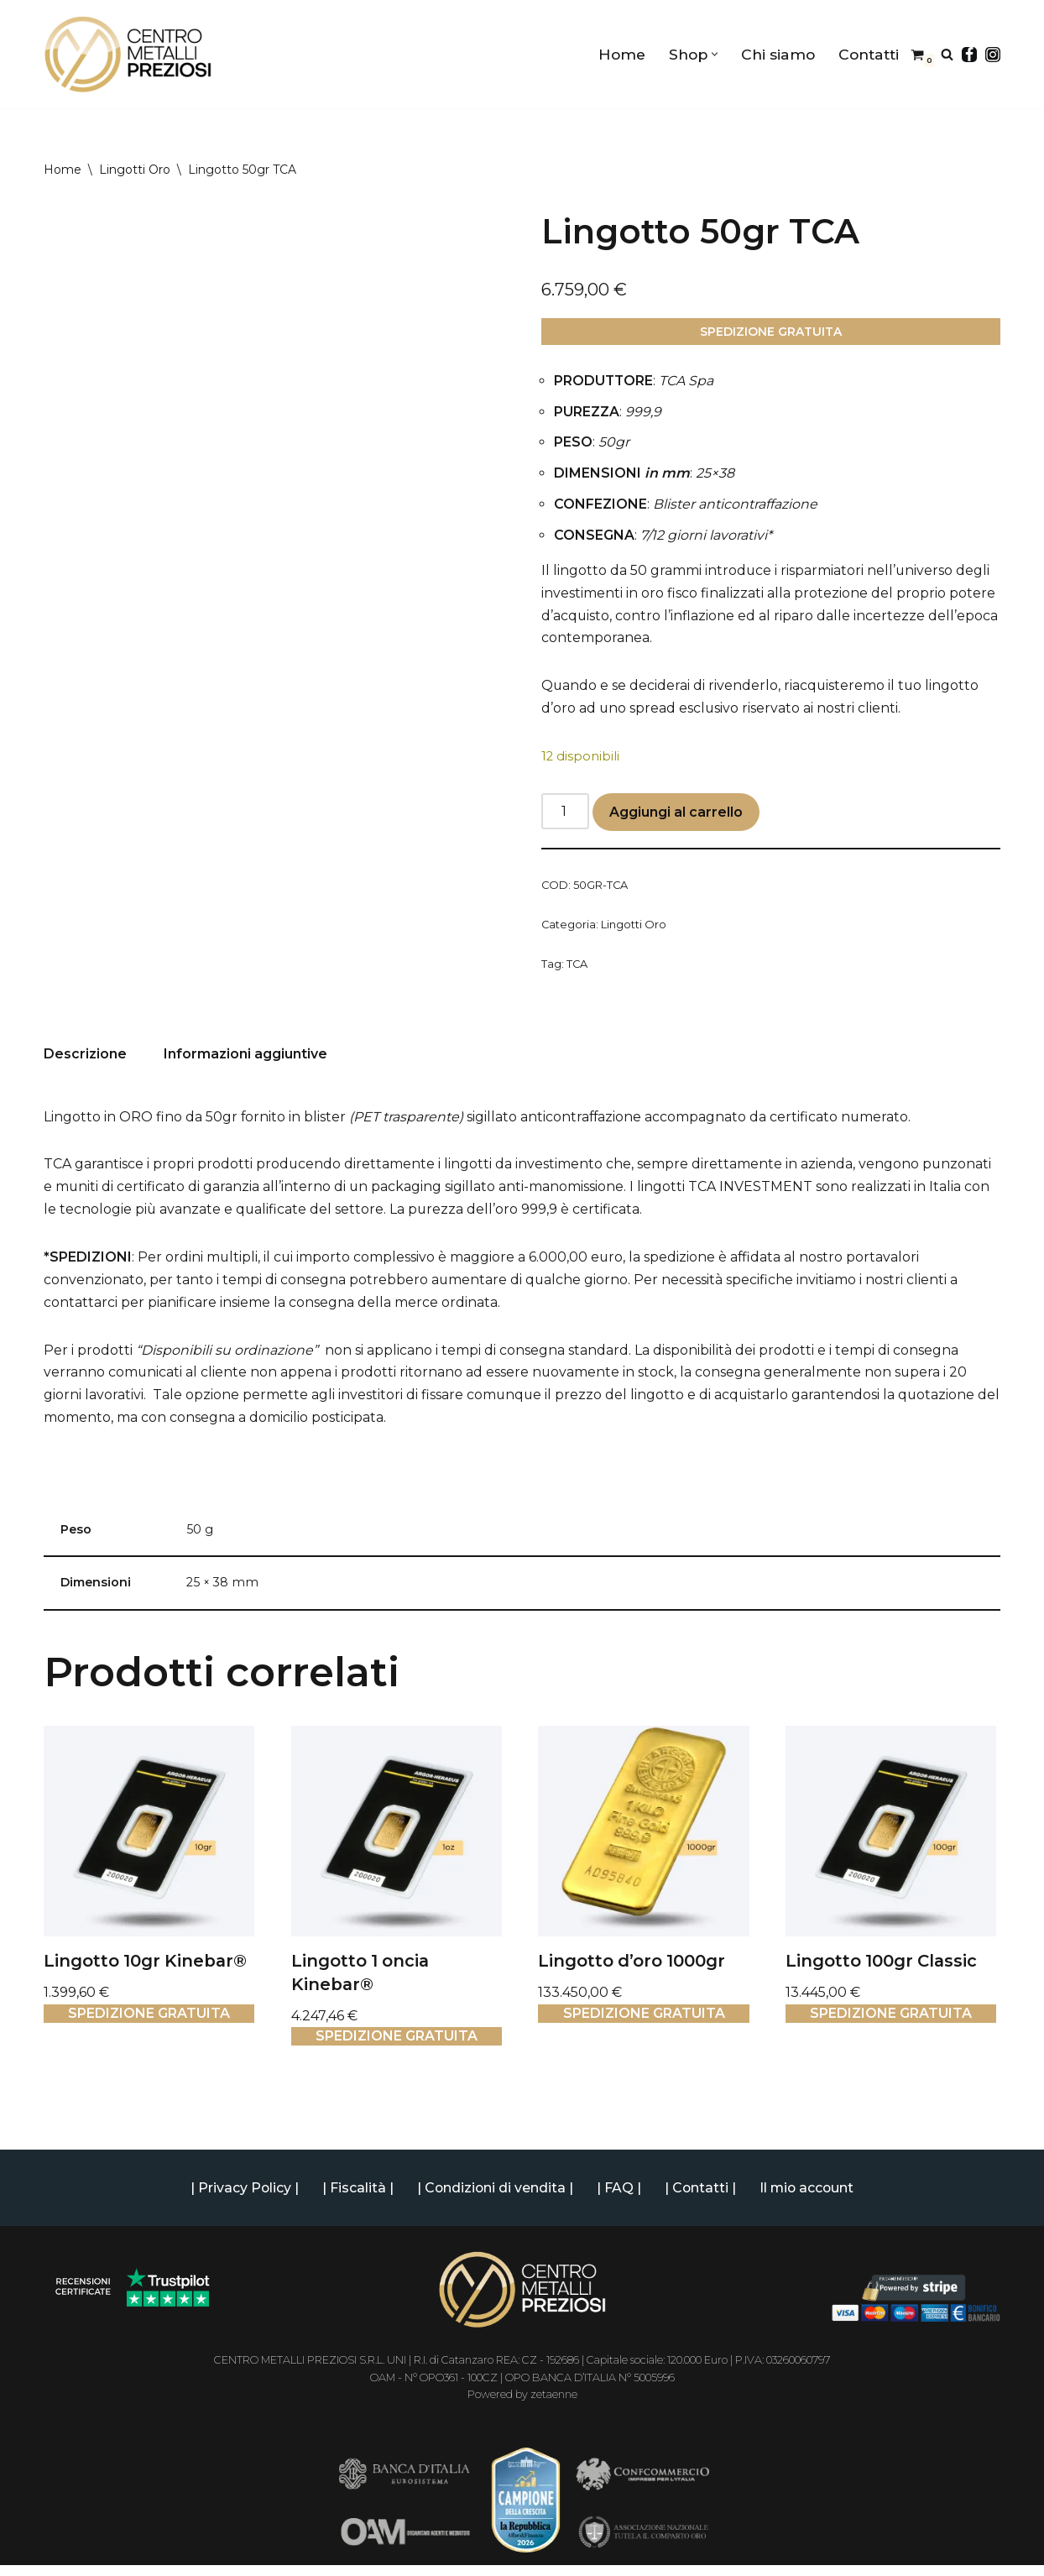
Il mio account (808, 2199)
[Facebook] (969, 54)
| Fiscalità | (356, 2199)
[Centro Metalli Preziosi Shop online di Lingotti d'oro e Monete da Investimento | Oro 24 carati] (127, 54)
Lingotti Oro (134, 169)
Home (619, 54)
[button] (713, 54)
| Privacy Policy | (242, 2199)
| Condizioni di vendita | (494, 2199)
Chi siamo (776, 54)
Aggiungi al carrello (677, 816)
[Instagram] (992, 54)
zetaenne (553, 2405)
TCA (577, 969)
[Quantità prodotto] (565, 815)
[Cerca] (947, 54)
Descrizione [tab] (85, 1060)
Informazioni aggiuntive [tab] (245, 1060)
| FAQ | (619, 2199)
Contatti (868, 54)
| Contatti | (701, 2199)
